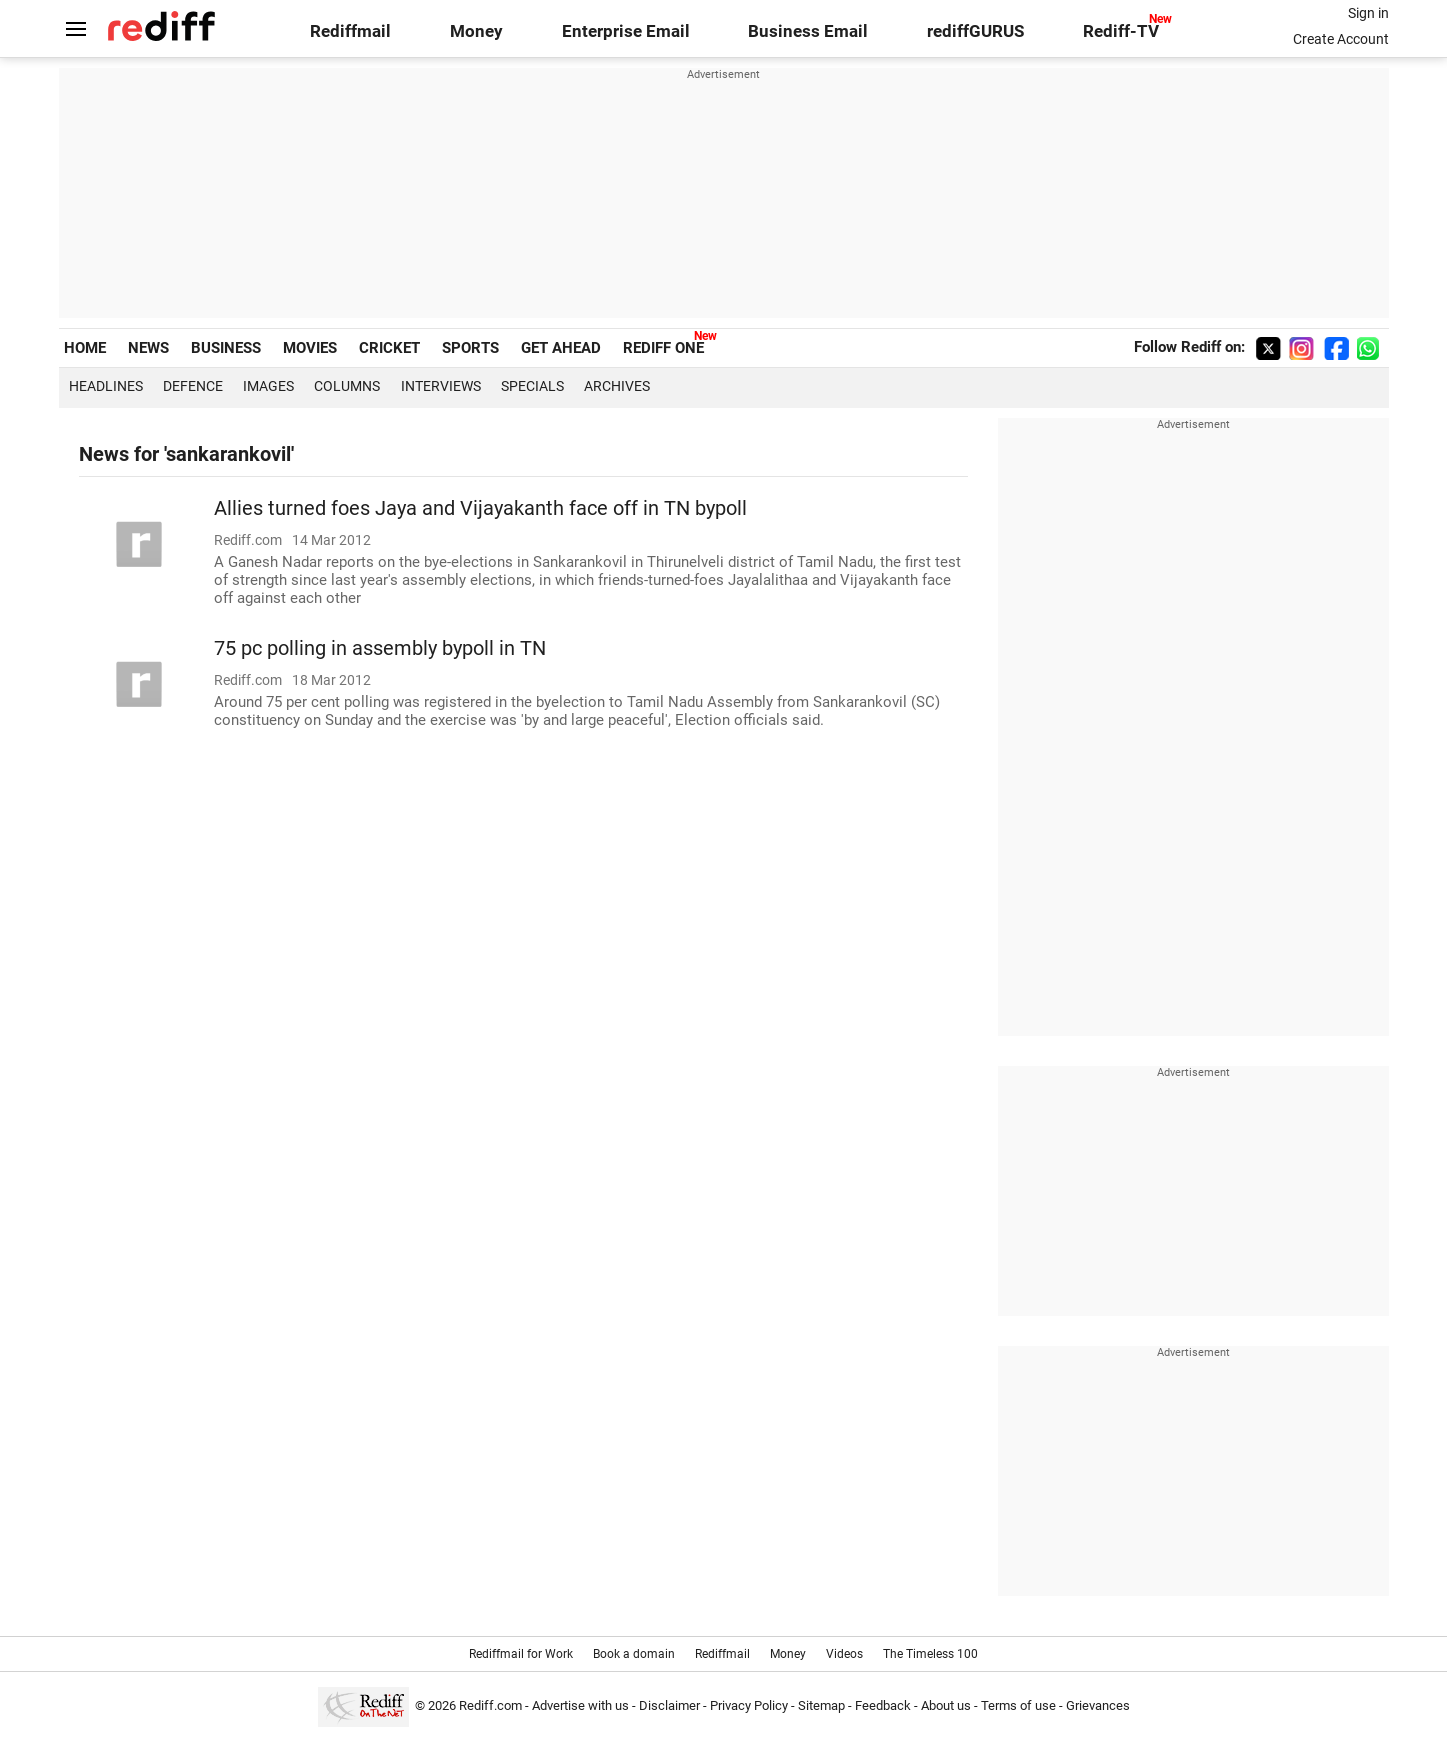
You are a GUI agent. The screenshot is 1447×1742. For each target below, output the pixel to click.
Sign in (1368, 13)
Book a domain (634, 1654)
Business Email (808, 31)
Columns (347, 386)
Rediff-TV (1121, 31)
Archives (617, 386)
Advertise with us (580, 1705)
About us (946, 1705)
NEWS (148, 348)
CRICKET (389, 348)
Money (476, 31)
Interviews (441, 386)
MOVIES (310, 348)
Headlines (106, 386)
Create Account (1341, 39)
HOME (85, 348)
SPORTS (470, 348)
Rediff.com (490, 1705)
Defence (193, 386)
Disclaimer (669, 1705)
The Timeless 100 (930, 1654)
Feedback (883, 1705)
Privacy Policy (749, 1705)
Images (268, 386)
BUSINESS (226, 348)
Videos (844, 1654)
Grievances (1098, 1705)
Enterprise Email (626, 31)
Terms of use (1018, 1705)
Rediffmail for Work (521, 1654)
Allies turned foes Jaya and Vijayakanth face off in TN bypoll (480, 508)
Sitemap (821, 1705)
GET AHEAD (561, 348)
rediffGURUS (975, 31)
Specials (532, 386)
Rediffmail (350, 31)
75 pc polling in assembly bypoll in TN (380, 648)
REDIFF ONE (663, 348)
